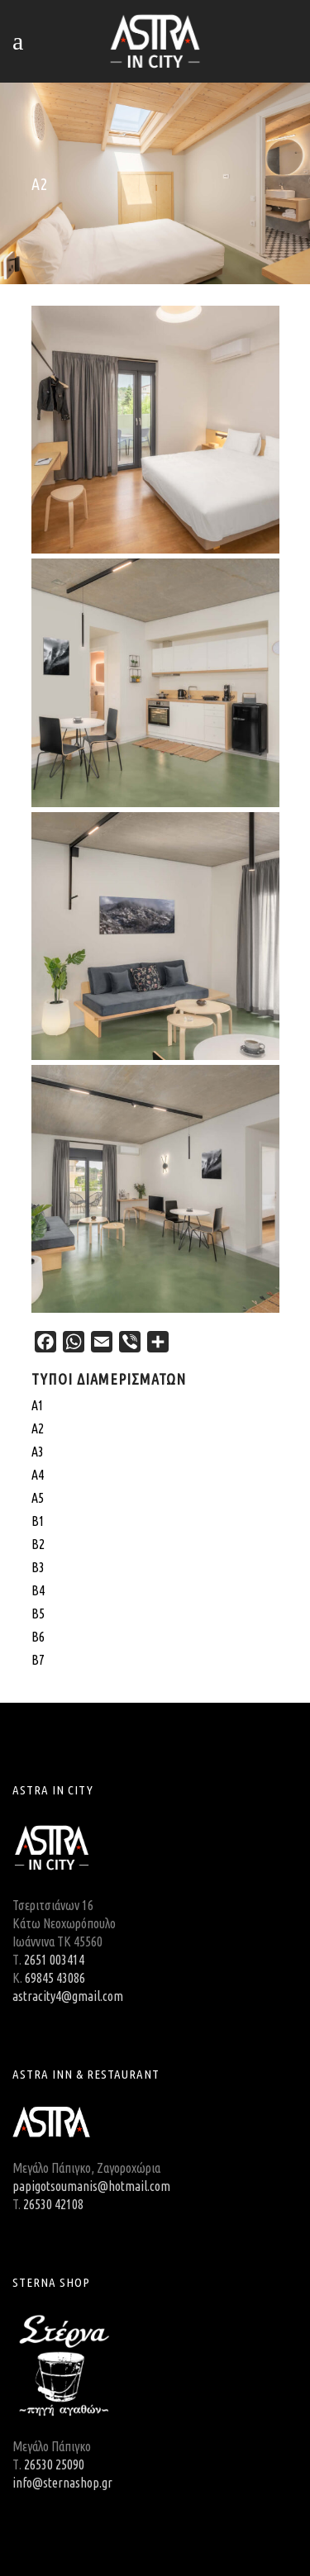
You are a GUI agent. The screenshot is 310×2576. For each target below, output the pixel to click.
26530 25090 (54, 2464)
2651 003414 (54, 1959)
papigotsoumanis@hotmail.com (91, 2186)
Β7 (38, 1659)
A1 (37, 1405)
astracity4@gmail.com (67, 1996)
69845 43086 (55, 1977)
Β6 (38, 1636)
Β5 (38, 1613)
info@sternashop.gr (62, 2482)
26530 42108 (53, 2204)
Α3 (37, 1451)
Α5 (37, 1497)
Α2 (37, 1428)
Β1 (38, 1521)
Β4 (38, 1590)
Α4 (37, 1474)
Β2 (38, 1544)
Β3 (38, 1567)
